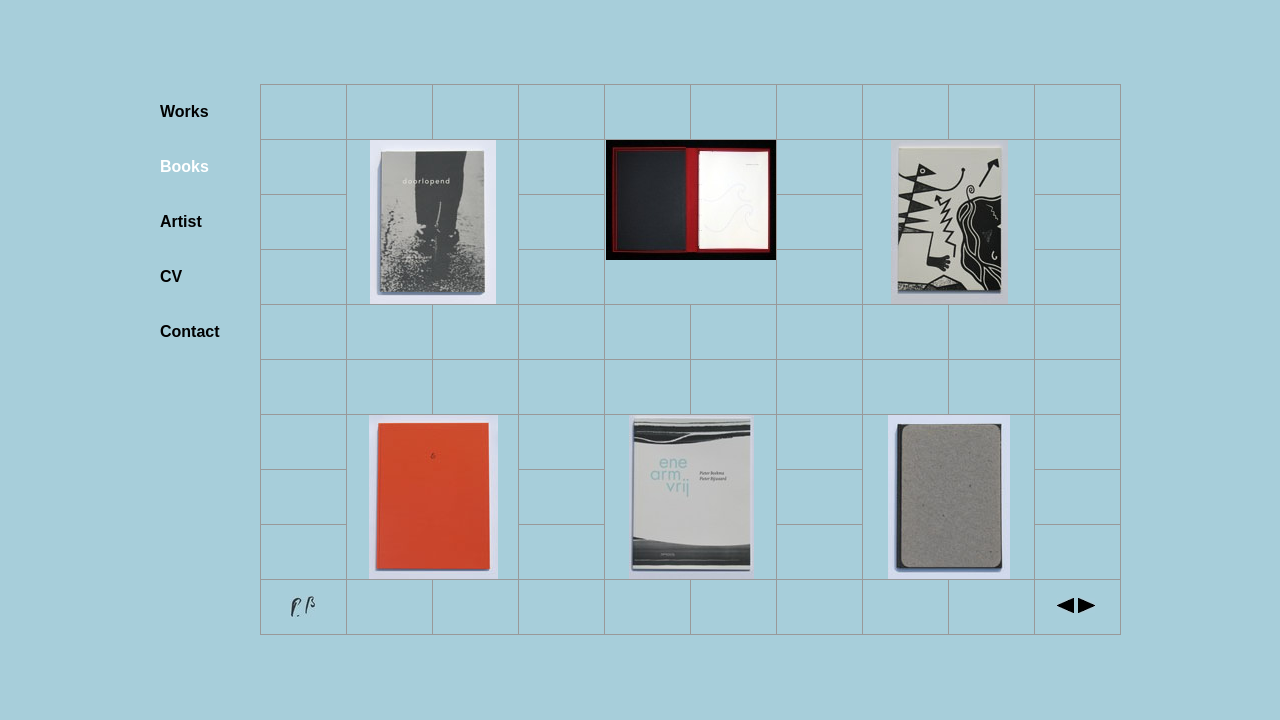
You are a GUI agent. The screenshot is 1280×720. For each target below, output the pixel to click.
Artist (181, 221)
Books (184, 166)
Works (184, 111)
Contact (190, 331)
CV (171, 276)
